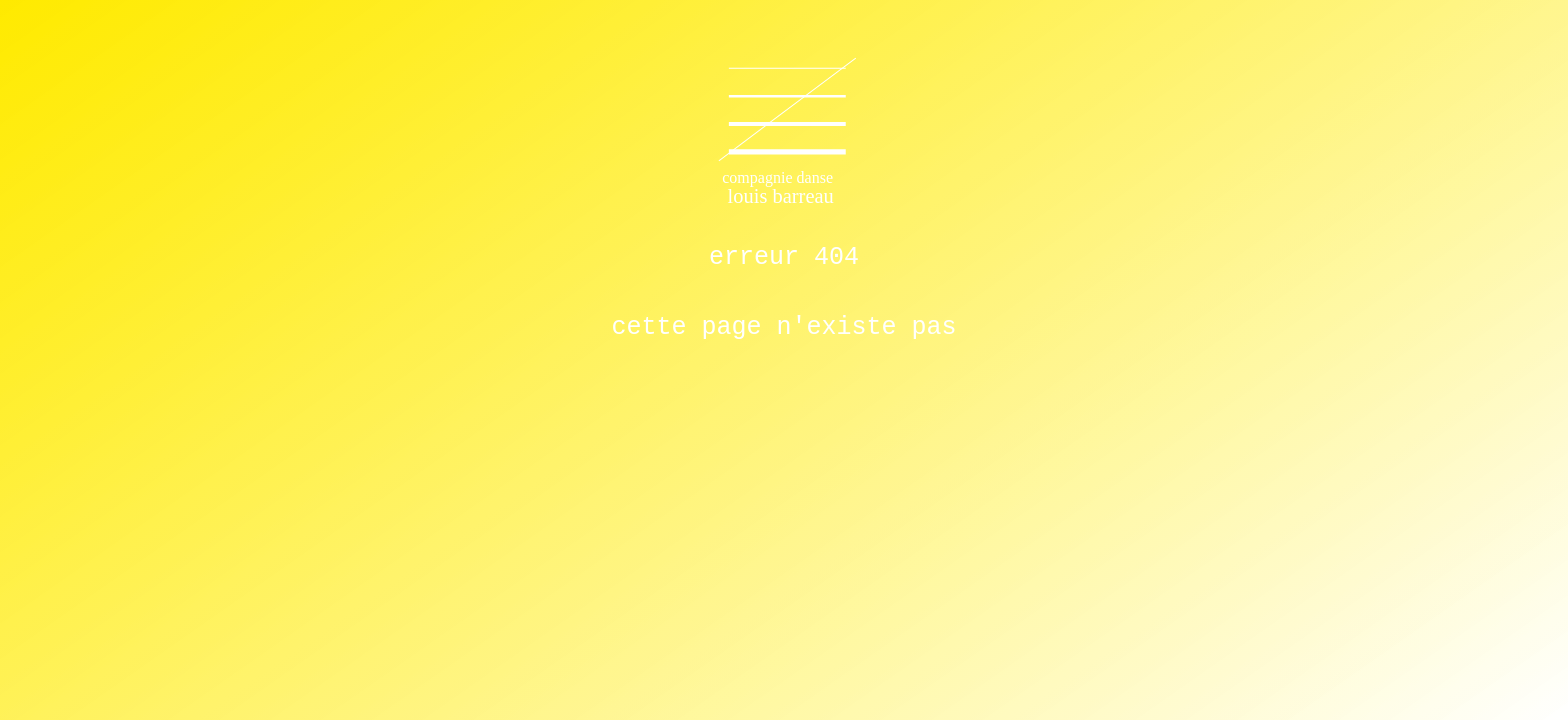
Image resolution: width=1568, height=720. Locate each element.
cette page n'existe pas (783, 327)
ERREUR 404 (784, 257)
